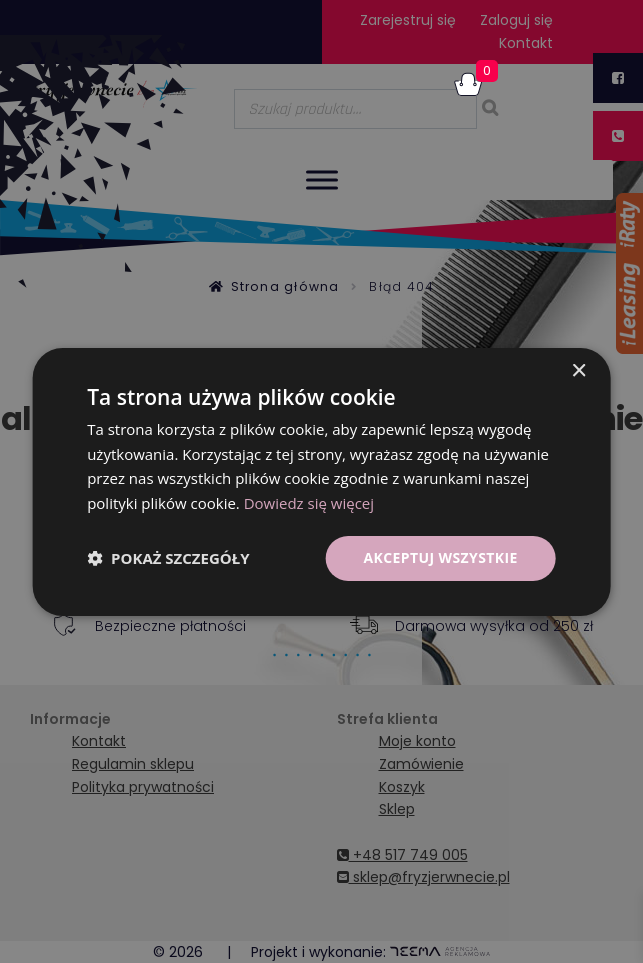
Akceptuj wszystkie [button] (440, 557)
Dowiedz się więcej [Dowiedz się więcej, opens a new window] (309, 503)
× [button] (578, 370)
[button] (168, 558)
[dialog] (321, 481)
